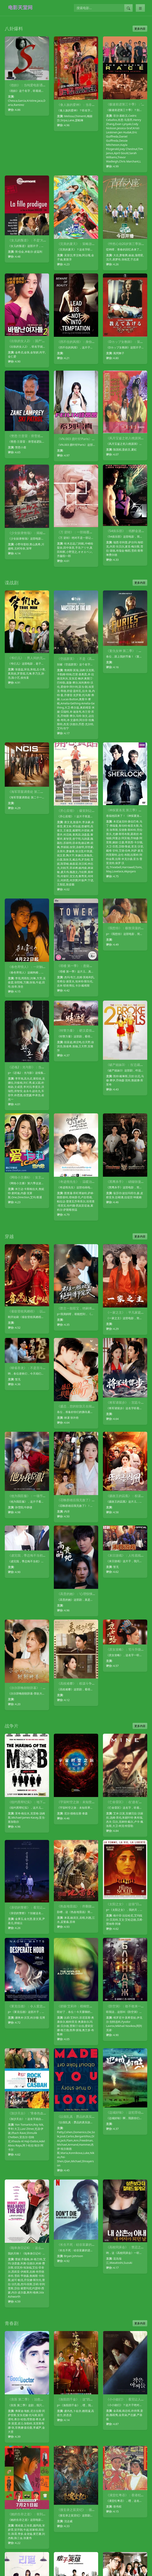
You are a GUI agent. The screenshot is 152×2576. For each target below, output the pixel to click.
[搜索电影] (99, 8)
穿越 (9, 1236)
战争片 (11, 1726)
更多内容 (139, 28)
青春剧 (11, 2323)
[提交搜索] (128, 8)
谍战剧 (11, 583)
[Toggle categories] (140, 8)
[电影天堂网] (22, 7)
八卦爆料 (14, 29)
